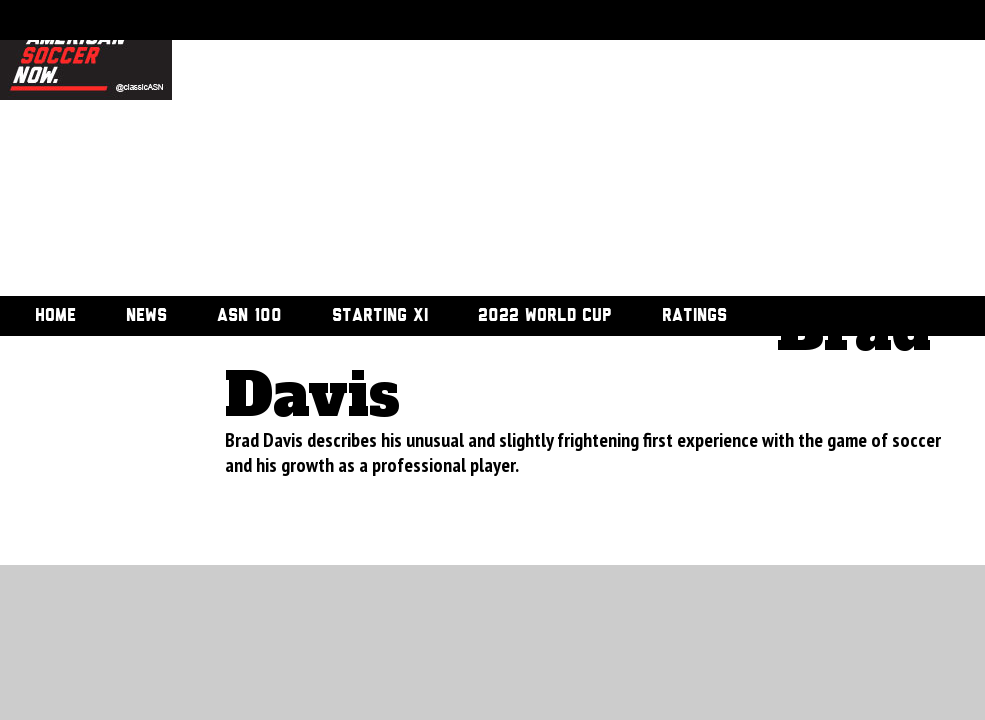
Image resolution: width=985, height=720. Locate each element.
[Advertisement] (480, 150)
